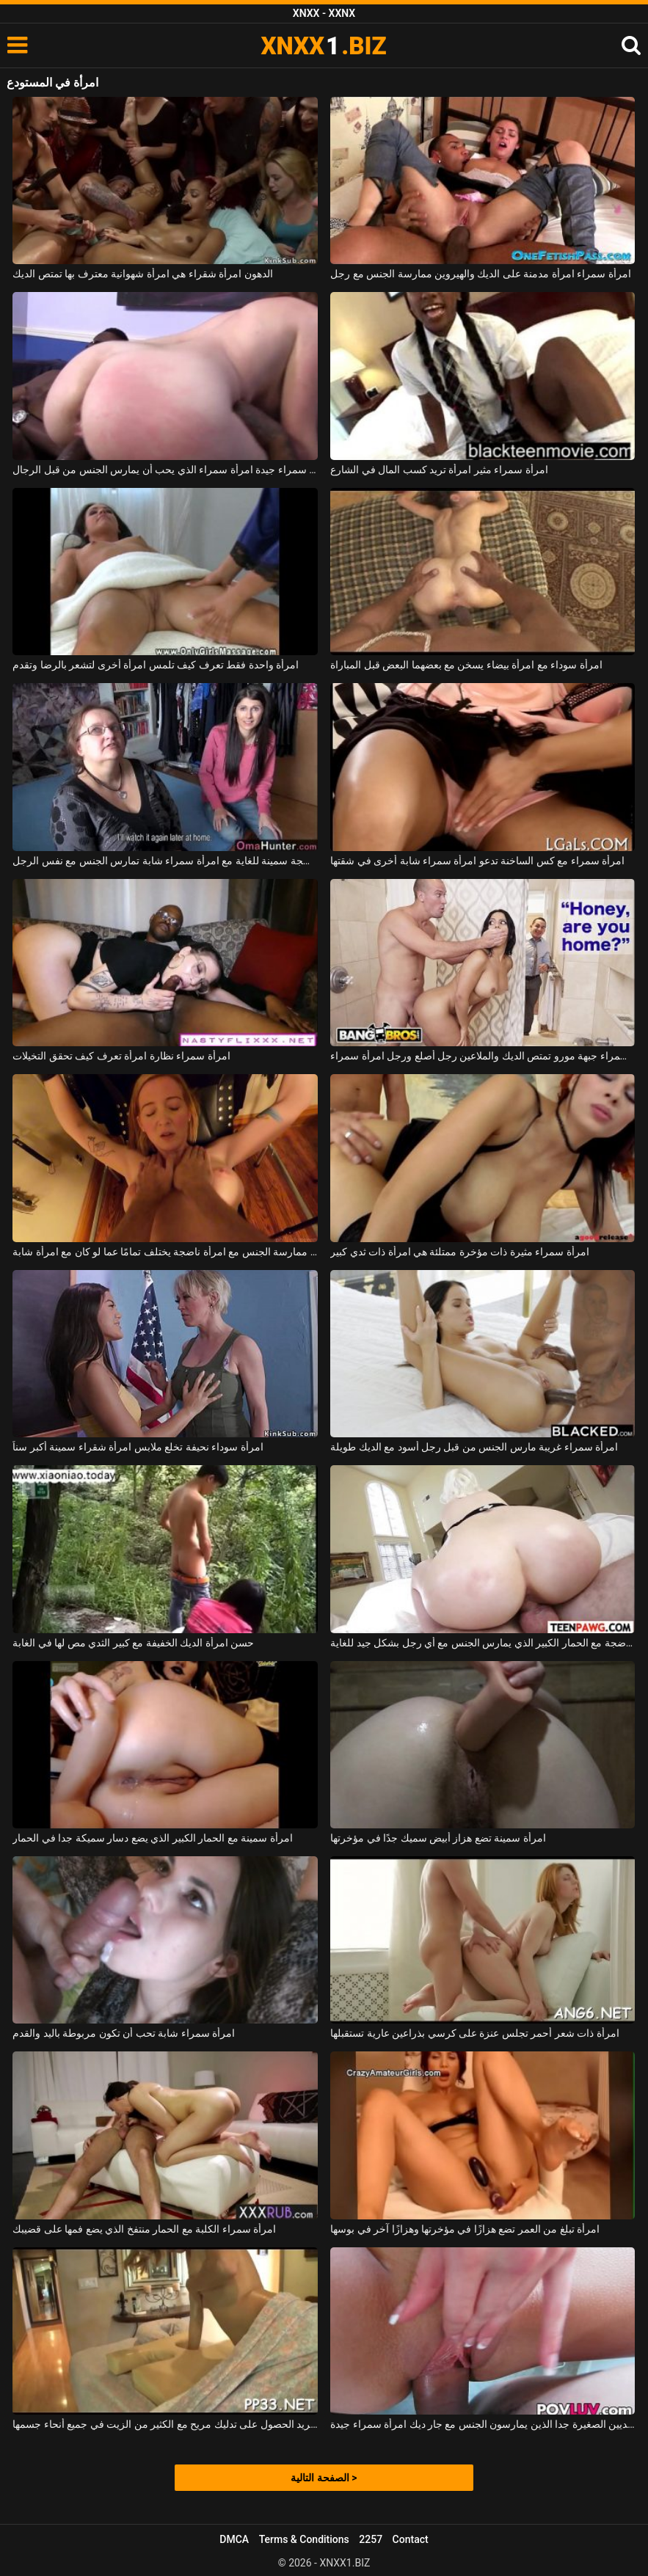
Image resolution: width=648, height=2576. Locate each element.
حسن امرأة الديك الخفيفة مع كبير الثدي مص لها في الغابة (133, 1643)
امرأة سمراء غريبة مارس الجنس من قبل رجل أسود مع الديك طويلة (474, 1447)
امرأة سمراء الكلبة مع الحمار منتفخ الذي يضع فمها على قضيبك (144, 2229)
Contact (411, 2539)
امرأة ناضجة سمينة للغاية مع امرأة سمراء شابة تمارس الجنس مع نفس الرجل (164, 860)
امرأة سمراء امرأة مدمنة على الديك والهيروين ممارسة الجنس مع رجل (480, 274)
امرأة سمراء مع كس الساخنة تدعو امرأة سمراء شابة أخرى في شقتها (477, 860)
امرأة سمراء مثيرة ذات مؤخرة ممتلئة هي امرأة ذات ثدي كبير (459, 1252)
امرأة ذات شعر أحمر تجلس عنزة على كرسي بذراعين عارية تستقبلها (474, 2033)
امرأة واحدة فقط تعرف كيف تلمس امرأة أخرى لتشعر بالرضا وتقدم (155, 665)
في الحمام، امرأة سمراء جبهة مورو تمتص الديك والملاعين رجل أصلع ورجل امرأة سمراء (482, 1056)
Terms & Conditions (304, 2539)
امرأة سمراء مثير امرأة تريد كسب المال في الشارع (439, 469)
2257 (370, 2539)
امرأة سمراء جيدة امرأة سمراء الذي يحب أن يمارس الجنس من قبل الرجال (164, 469)
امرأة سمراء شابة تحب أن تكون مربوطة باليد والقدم (123, 2033)
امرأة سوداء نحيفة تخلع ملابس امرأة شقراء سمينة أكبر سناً (137, 1447)
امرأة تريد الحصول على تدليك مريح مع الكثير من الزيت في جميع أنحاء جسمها (164, 2424)
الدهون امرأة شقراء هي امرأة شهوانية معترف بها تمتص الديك (142, 274)
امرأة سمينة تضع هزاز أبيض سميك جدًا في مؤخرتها (438, 1838)
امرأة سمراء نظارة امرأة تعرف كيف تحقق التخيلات (121, 1056)
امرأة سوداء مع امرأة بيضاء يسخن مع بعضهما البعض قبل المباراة (466, 665)
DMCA (234, 2539)
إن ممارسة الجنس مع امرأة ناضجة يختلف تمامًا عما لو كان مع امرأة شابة (164, 1252)
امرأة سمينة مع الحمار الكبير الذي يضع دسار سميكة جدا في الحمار (152, 1838)
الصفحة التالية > (324, 2478)
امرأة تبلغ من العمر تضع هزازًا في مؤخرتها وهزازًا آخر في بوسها (465, 2229)
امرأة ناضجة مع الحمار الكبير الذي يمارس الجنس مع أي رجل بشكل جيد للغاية (482, 1643)
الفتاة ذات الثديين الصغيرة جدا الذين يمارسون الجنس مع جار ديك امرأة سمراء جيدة (482, 2424)
